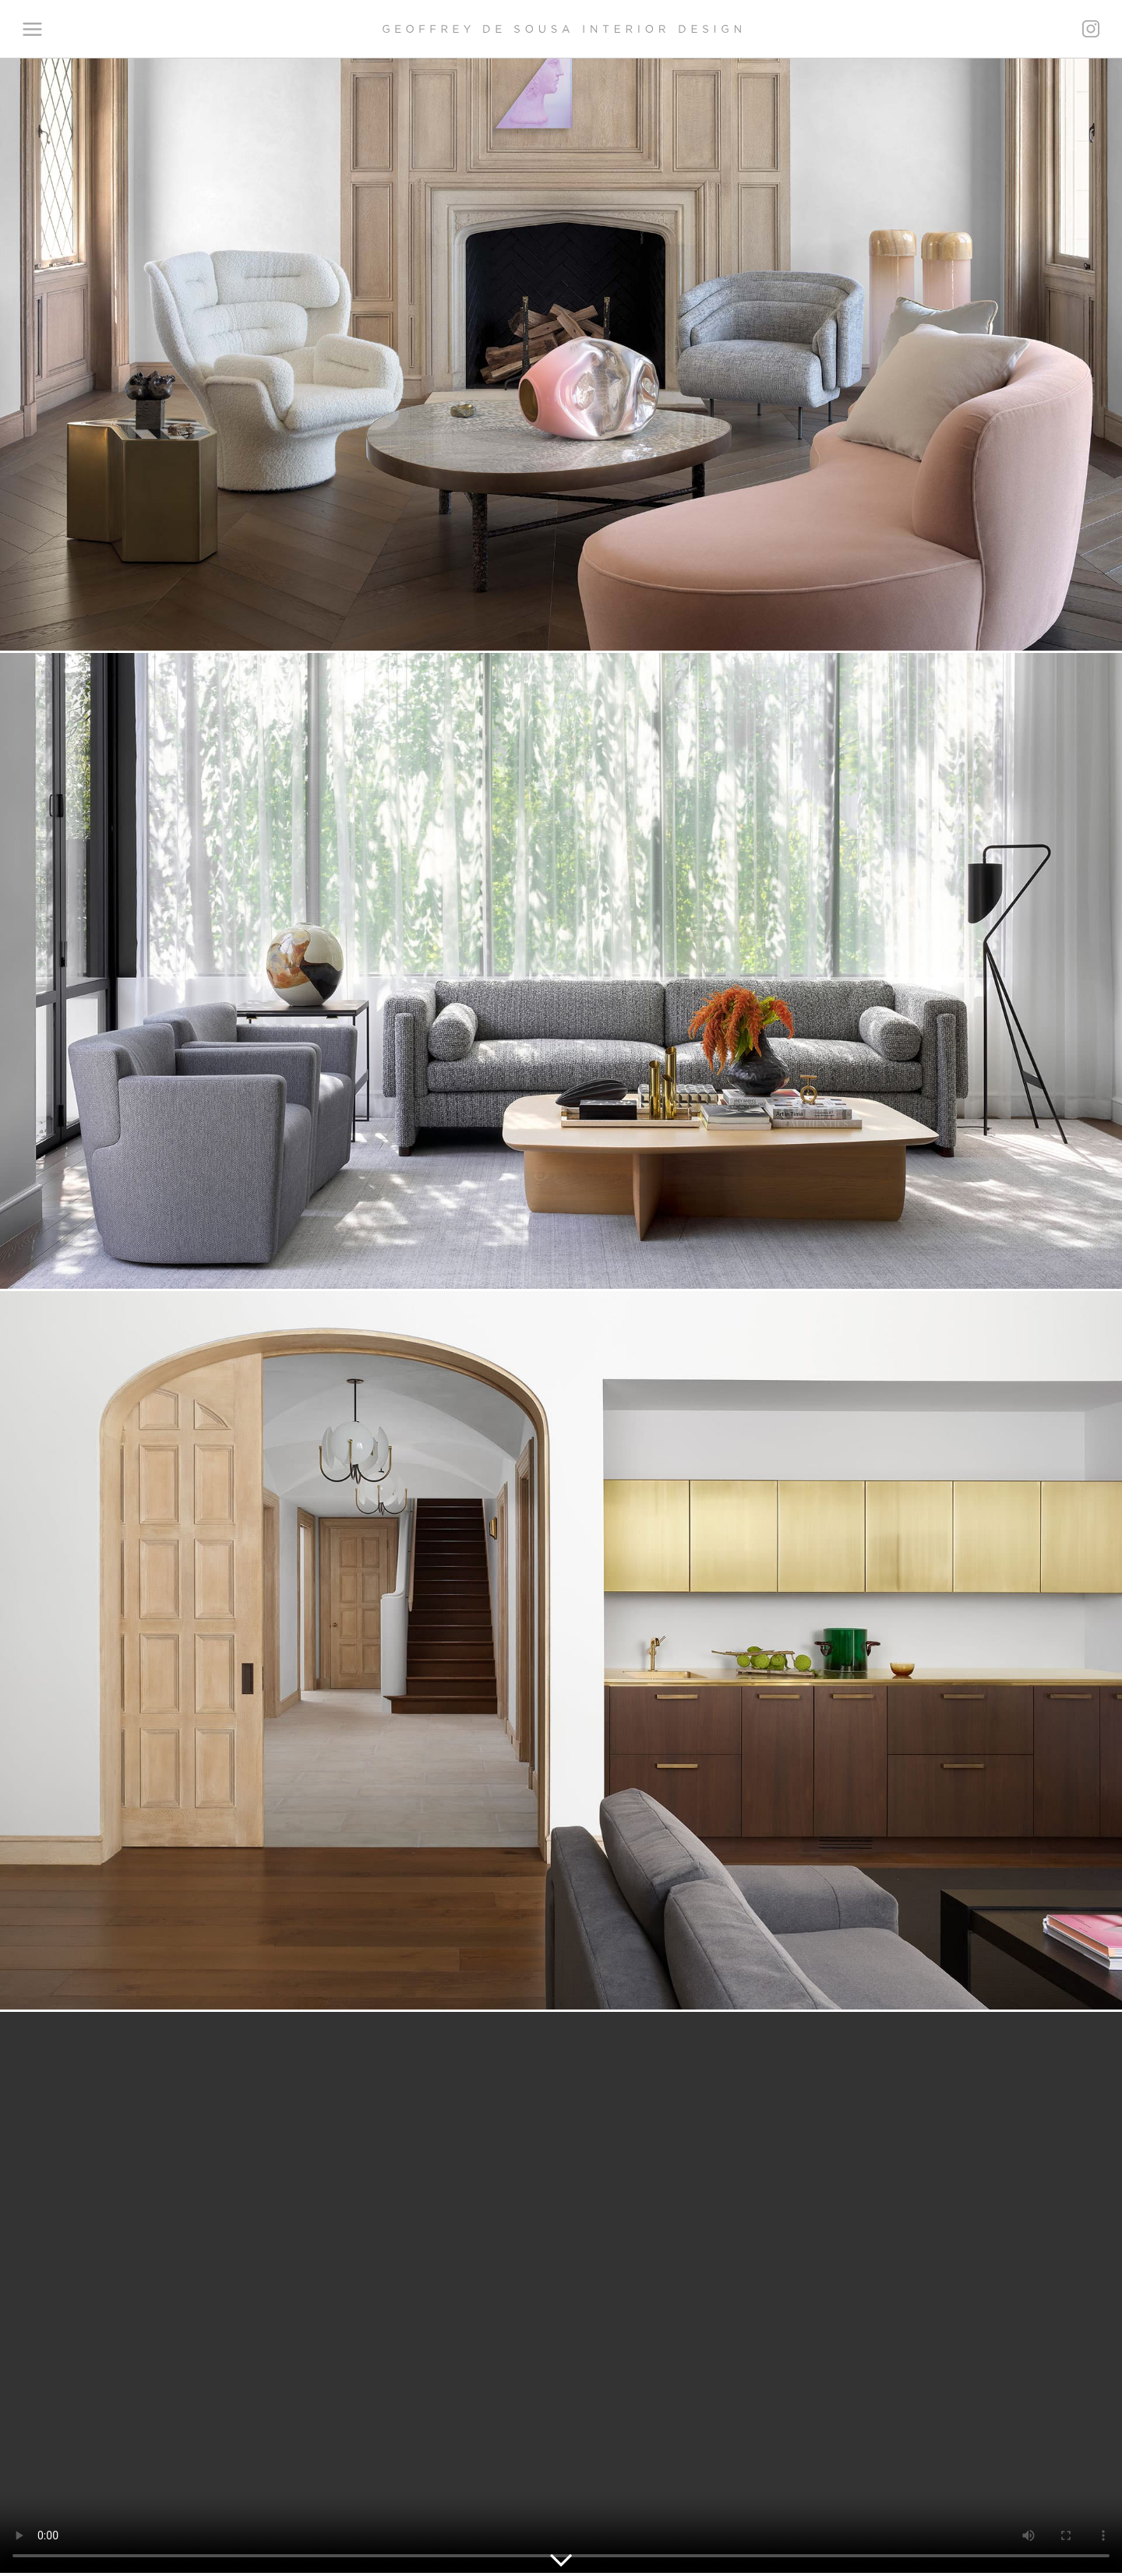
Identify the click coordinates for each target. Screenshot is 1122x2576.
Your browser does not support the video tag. (561, 2292)
